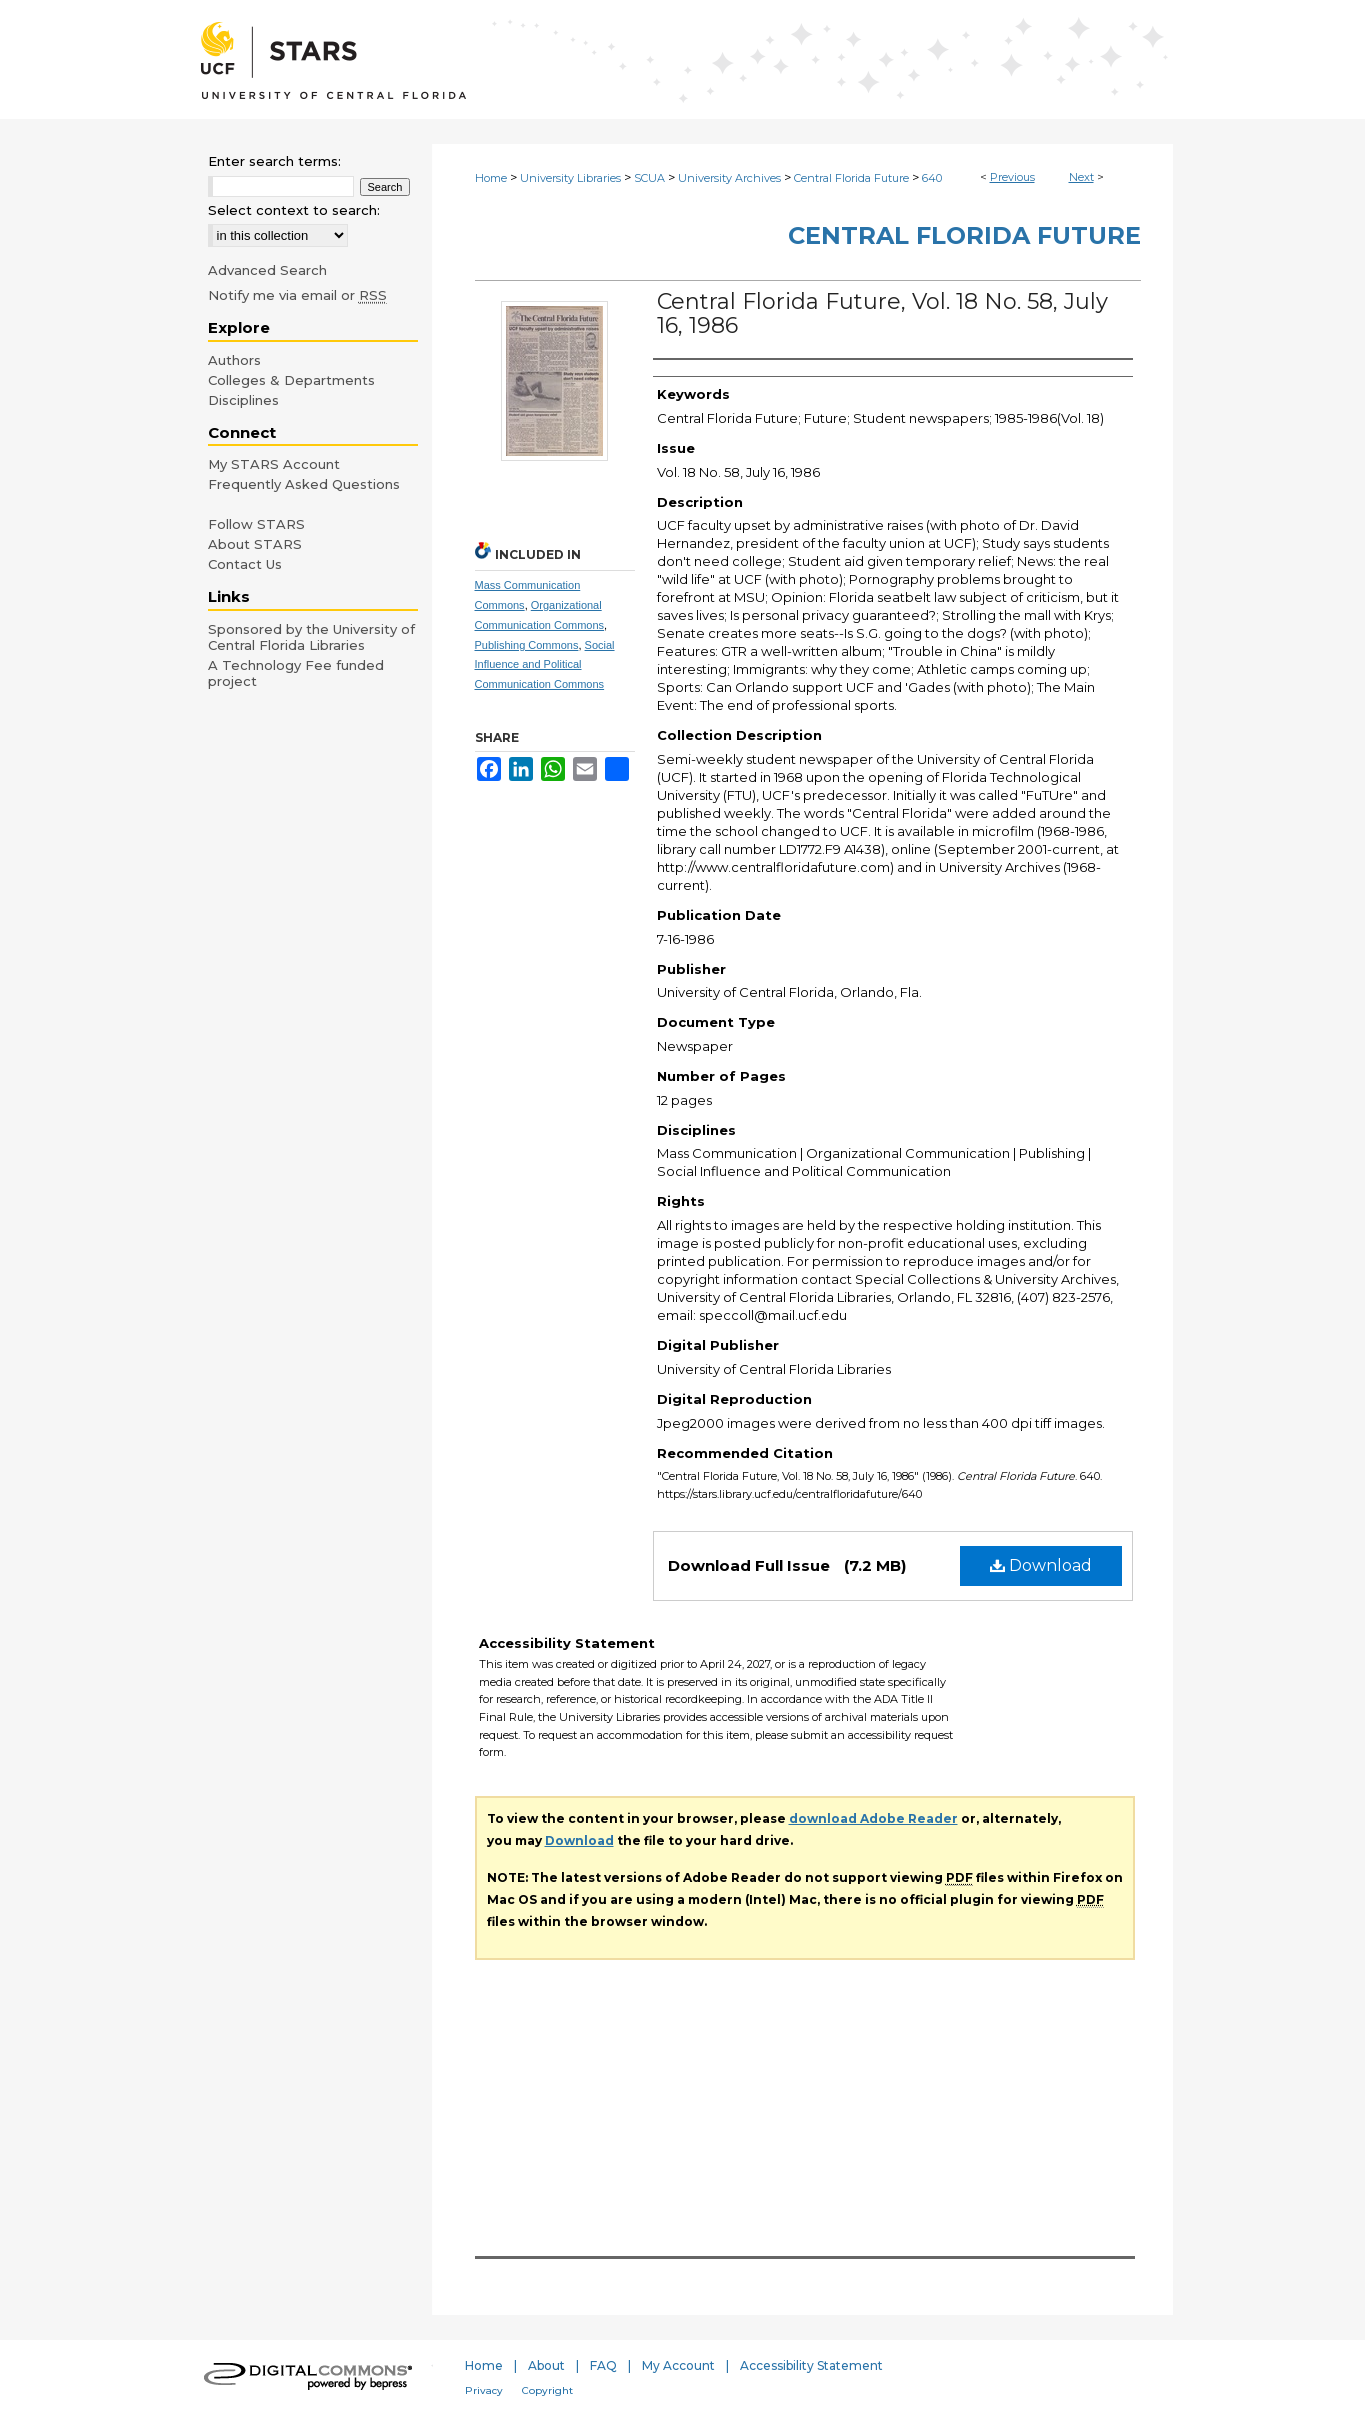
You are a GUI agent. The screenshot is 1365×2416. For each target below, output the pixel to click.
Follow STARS (256, 524)
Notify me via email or (297, 295)
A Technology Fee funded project (296, 673)
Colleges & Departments (291, 380)
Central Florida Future (851, 178)
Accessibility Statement (811, 2365)
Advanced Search (267, 270)
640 (932, 178)
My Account (678, 2365)
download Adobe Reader (873, 1818)
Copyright (547, 2390)
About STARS (255, 544)
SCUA (649, 178)
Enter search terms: (274, 161)
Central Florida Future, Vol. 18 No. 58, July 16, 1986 (882, 313)
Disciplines (243, 400)
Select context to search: (294, 210)
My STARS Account (274, 464)
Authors (234, 360)
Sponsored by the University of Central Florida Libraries (311, 637)
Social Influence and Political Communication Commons (545, 665)
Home (491, 178)
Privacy (484, 2390)
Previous (1012, 177)
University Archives (729, 178)
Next (1081, 177)
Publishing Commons (527, 645)
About (546, 2365)
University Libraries (570, 178)
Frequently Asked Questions (304, 484)
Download (1041, 1565)
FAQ (603, 2365)
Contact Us (245, 564)
